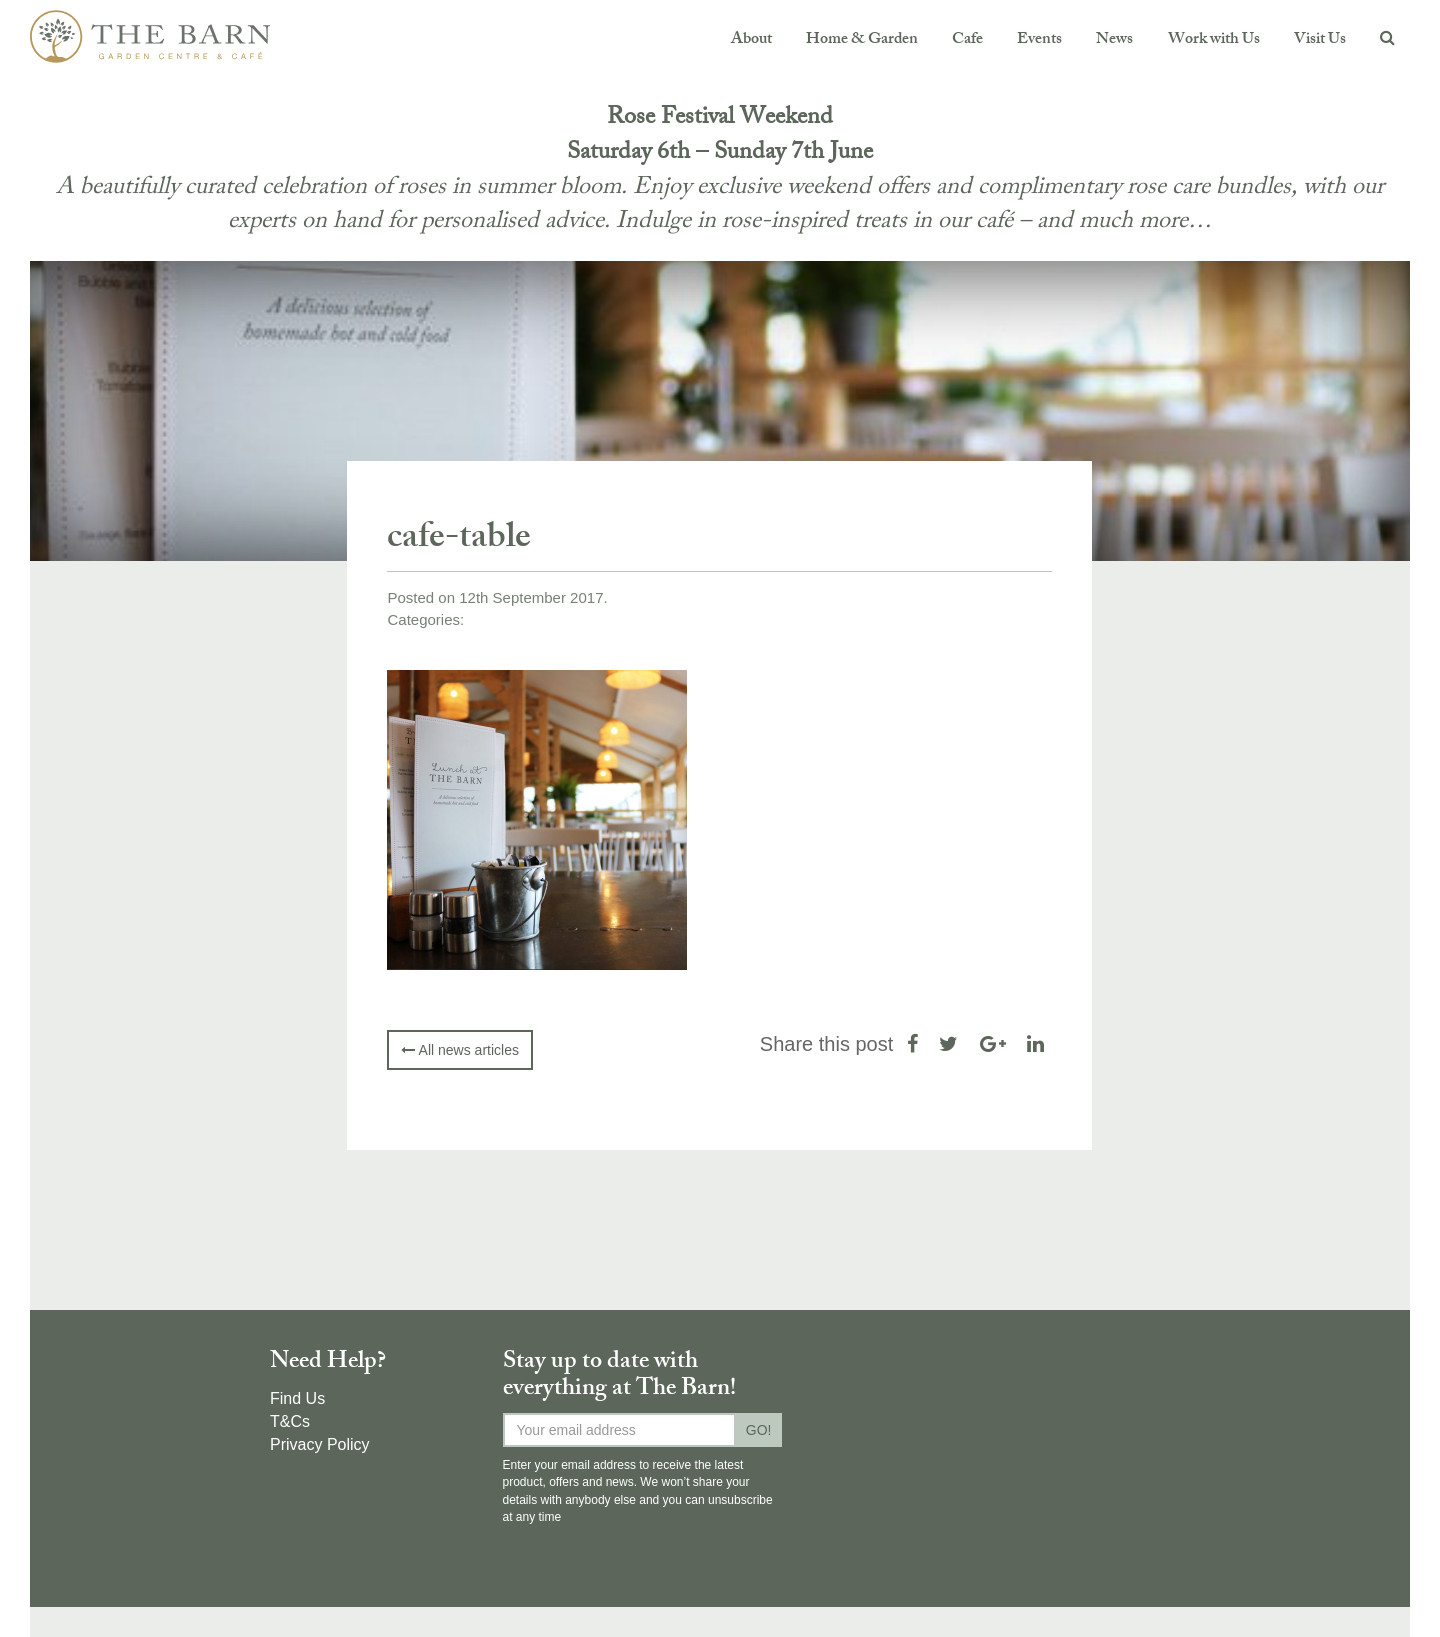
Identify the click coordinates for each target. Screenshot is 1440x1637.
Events (1039, 40)
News (1114, 40)
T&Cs (290, 1421)
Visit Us (1320, 40)
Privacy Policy (320, 1444)
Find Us (297, 1398)
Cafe (967, 40)
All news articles (459, 1050)
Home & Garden (862, 40)
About (751, 40)
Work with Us (1214, 40)
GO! (759, 1430)
